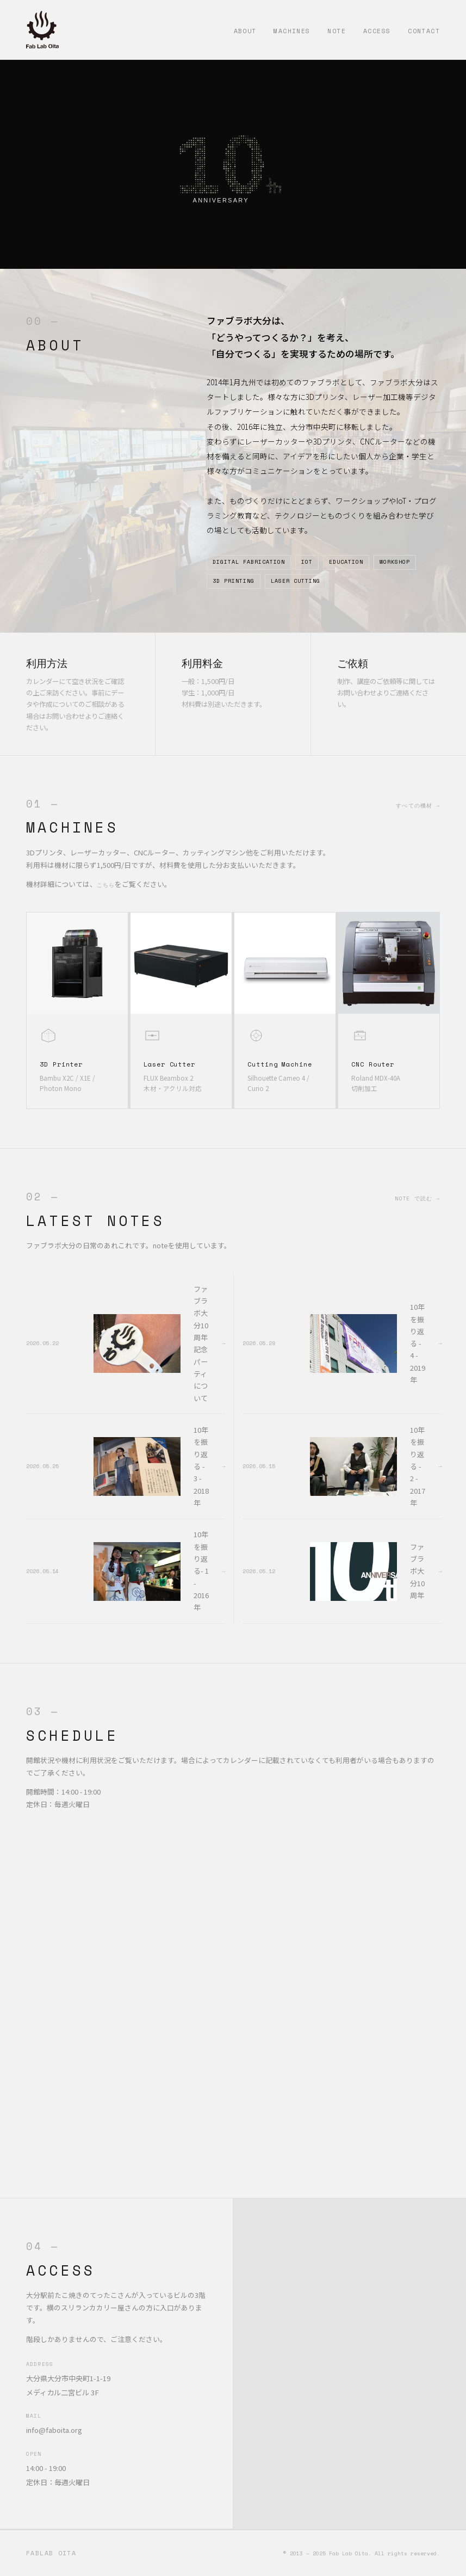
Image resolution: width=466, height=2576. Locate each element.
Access (376, 30)
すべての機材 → (418, 805)
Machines (292, 30)
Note (336, 30)
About (245, 30)
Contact (424, 30)
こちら (106, 884)
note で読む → (417, 1198)
